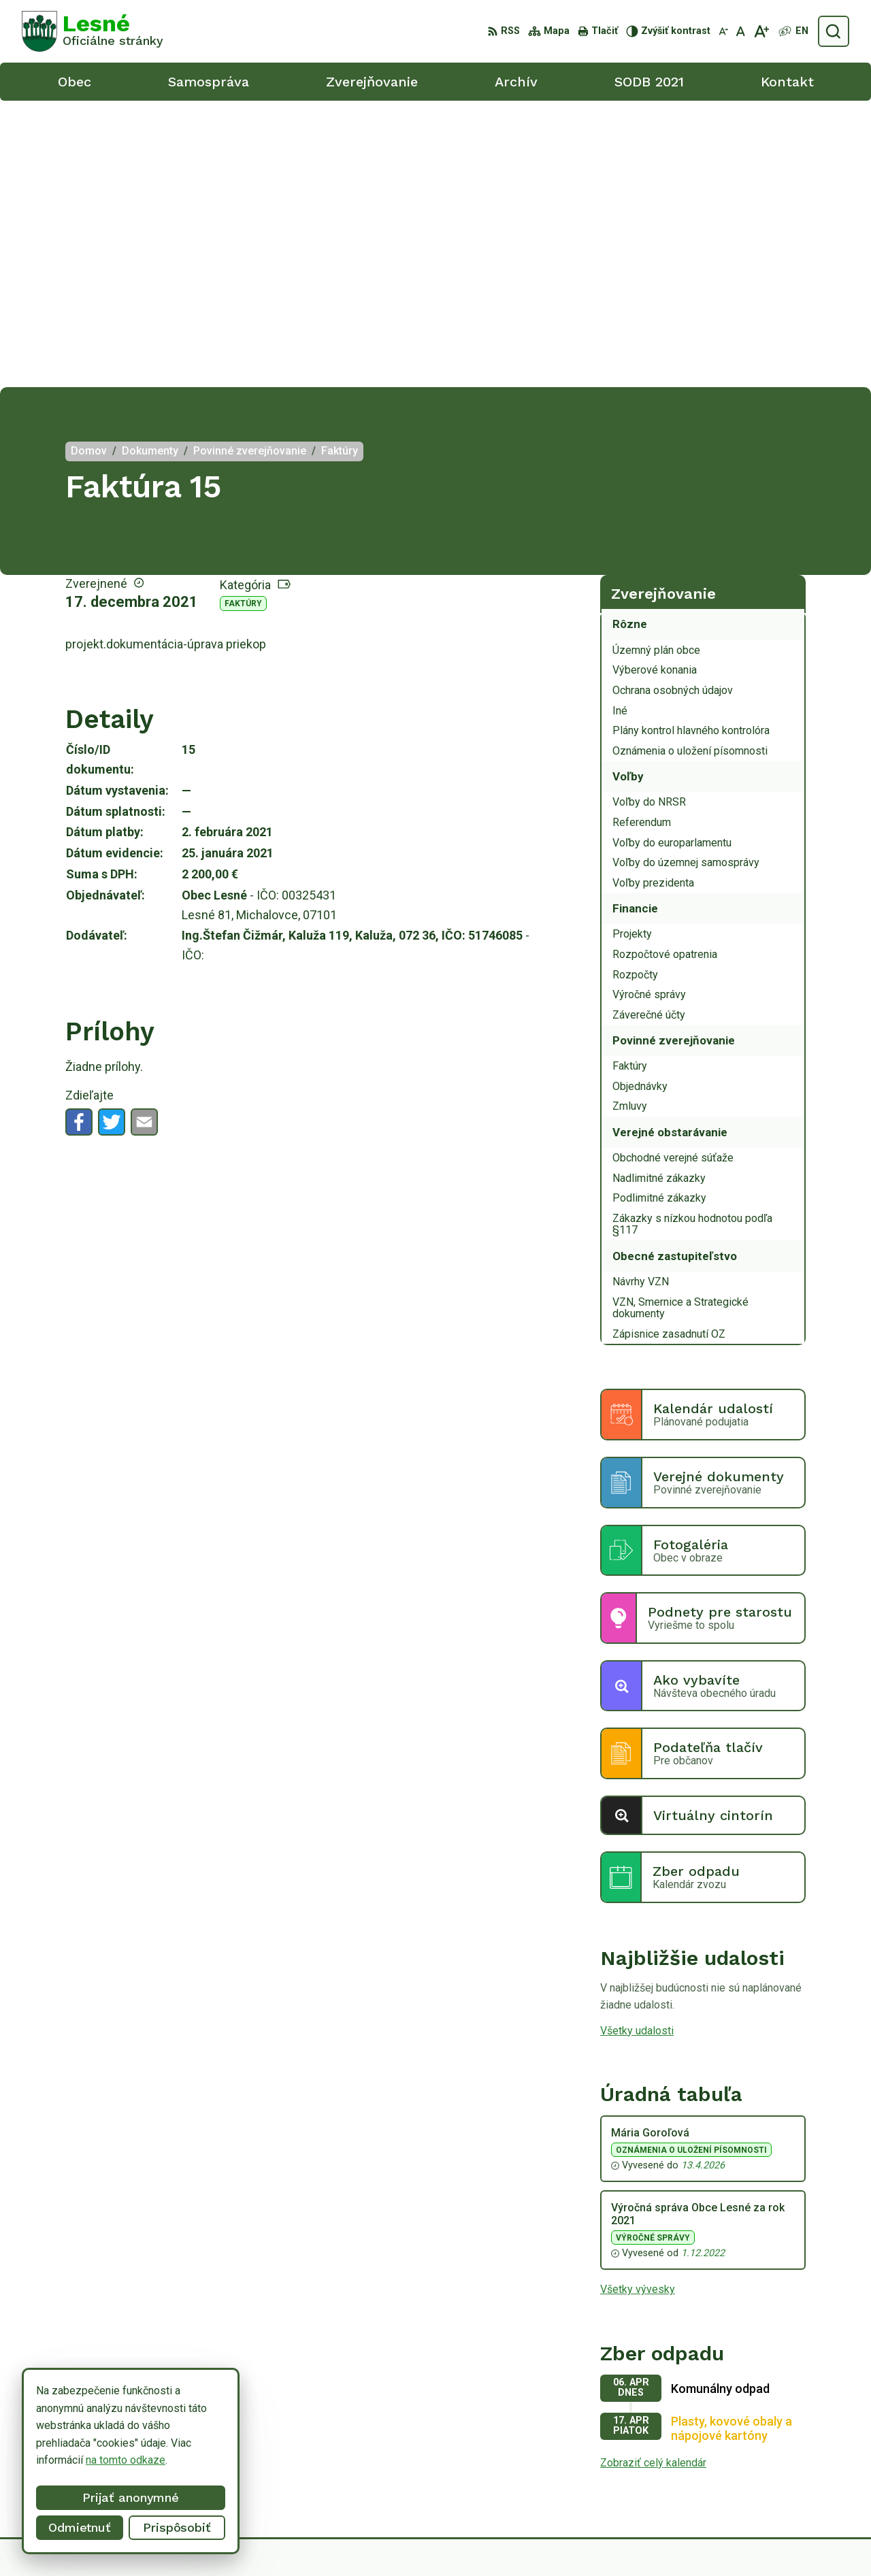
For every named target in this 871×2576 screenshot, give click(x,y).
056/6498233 (774, 2447)
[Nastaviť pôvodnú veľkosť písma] (740, 31)
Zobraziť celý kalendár (653, 2176)
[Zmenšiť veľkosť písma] (723, 31)
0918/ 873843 (775, 2462)
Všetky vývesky (637, 2002)
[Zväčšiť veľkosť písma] (761, 31)
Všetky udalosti (637, 1744)
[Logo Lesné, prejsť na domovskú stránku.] (92, 31)
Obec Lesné (647, 2540)
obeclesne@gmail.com (795, 2477)
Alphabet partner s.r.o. (476, 2540)
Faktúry (243, 317)
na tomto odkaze (69, 2460)
